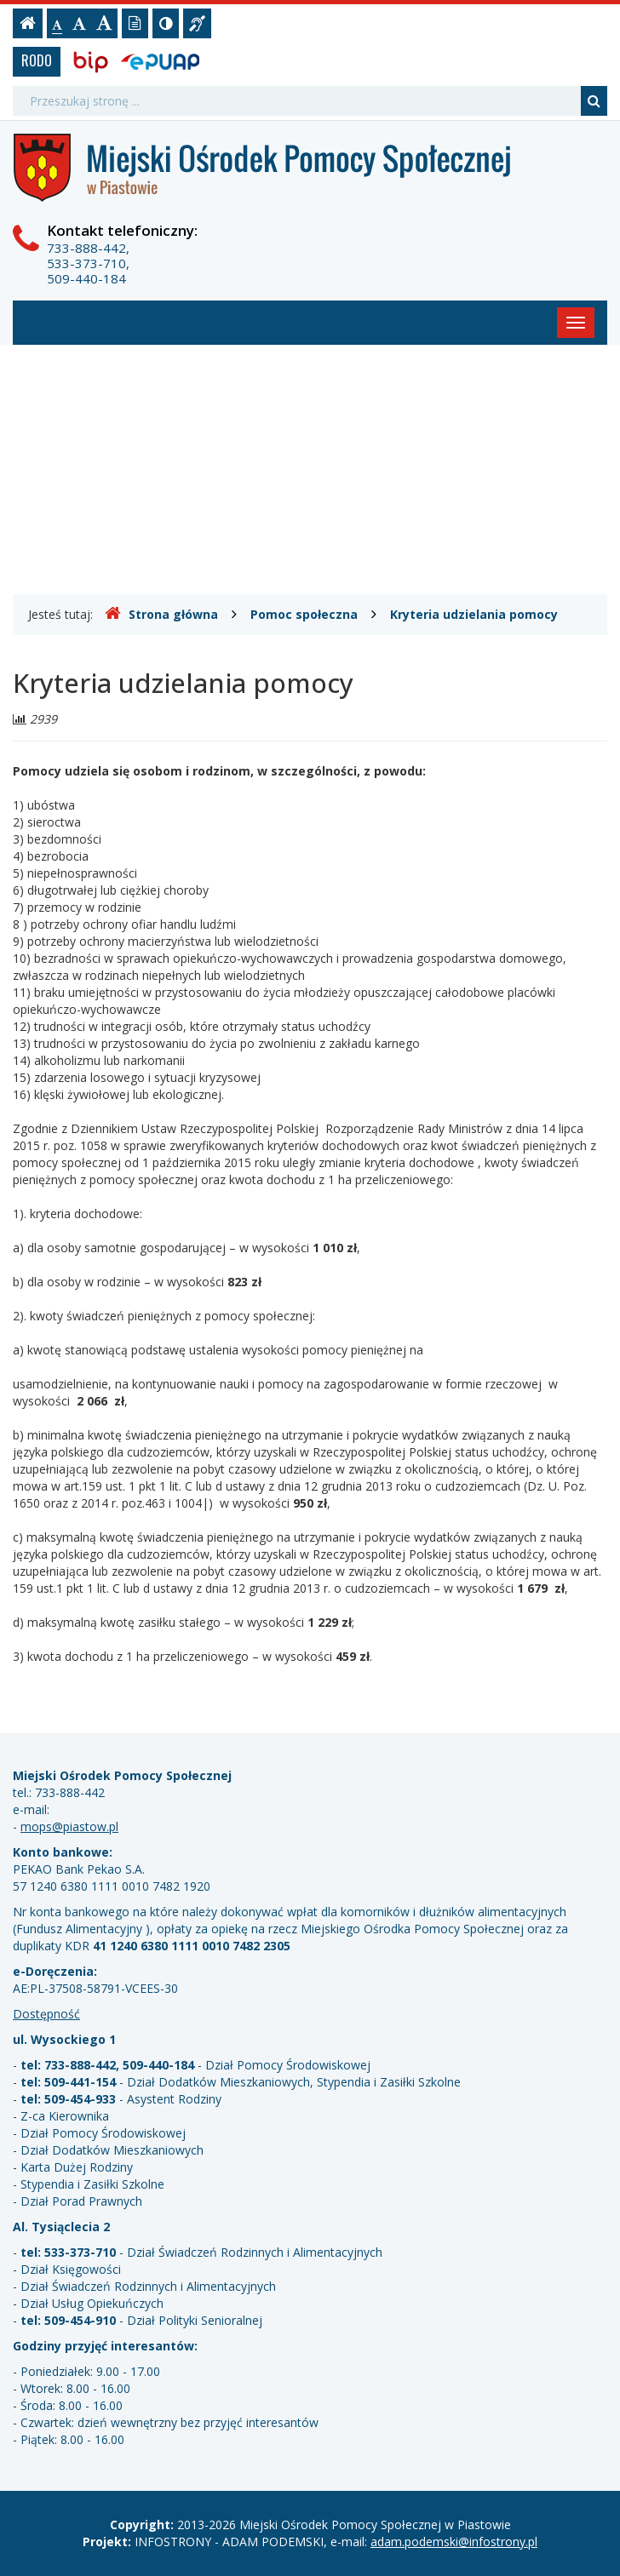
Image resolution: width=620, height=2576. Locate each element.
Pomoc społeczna (304, 614)
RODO (36, 60)
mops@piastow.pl (69, 1826)
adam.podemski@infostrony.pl (453, 2541)
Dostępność (46, 2014)
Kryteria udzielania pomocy (474, 614)
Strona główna (161, 613)
